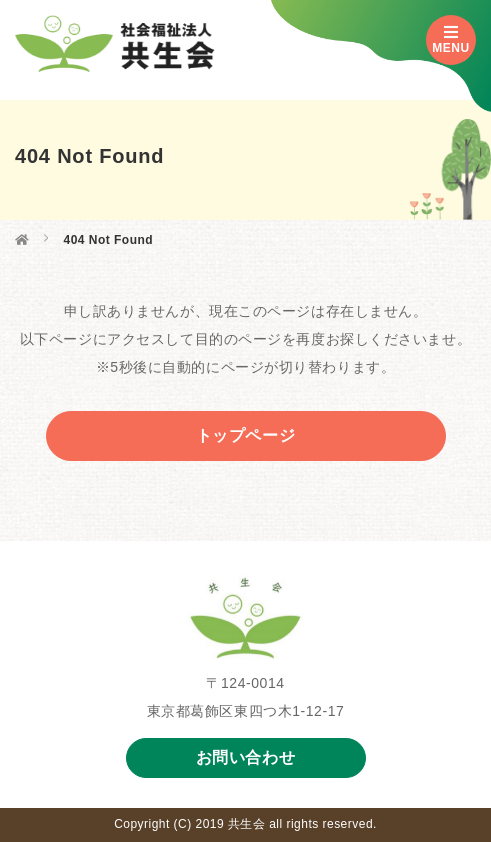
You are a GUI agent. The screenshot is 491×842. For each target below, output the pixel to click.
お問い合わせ (246, 757)
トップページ (246, 435)
